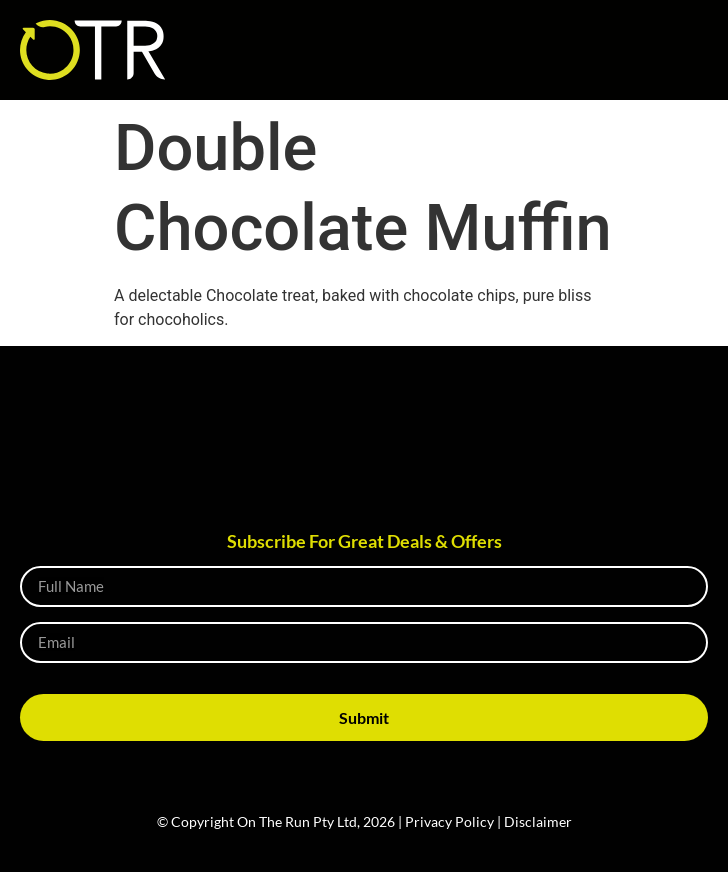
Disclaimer (538, 821)
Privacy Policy (449, 821)
